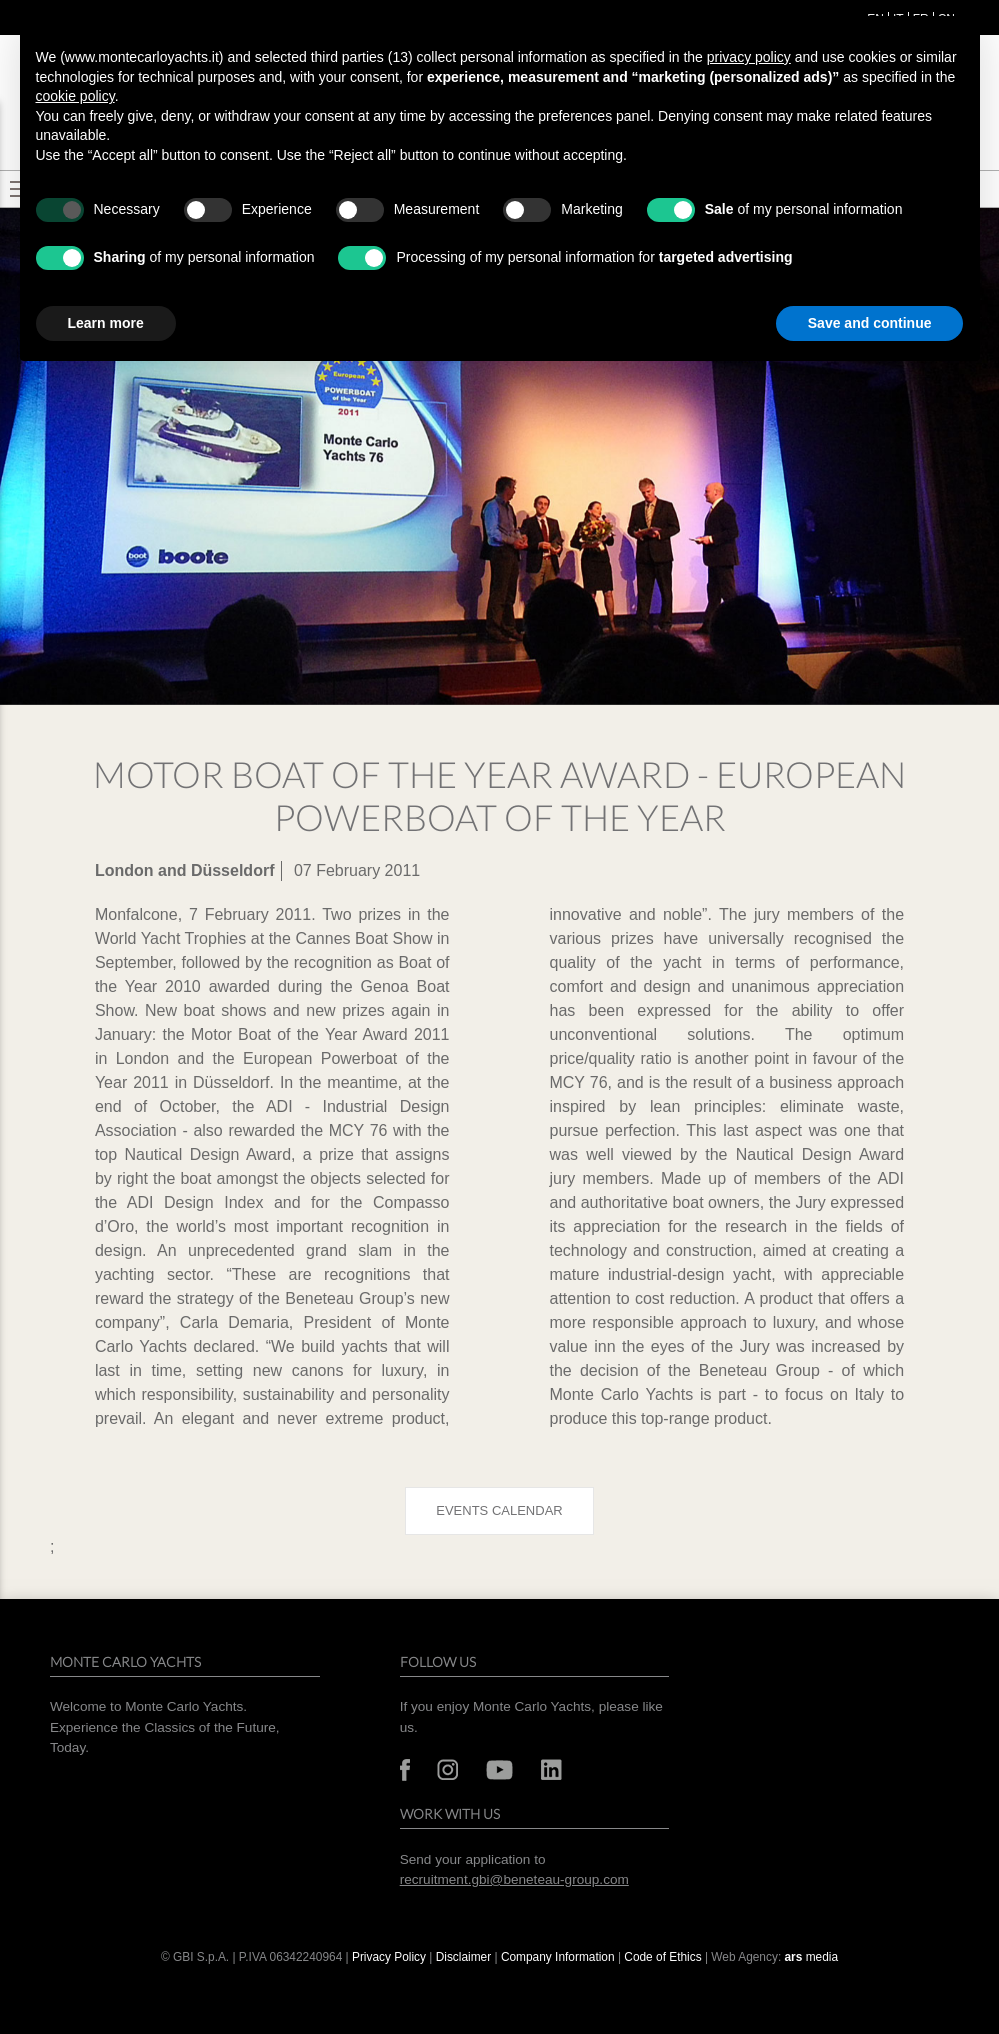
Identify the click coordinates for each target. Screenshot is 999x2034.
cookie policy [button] (75, 96)
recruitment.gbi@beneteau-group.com (514, 1879)
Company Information (558, 1957)
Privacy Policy (389, 1957)
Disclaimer (465, 1957)
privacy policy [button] (749, 57)
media (812, 1957)
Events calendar (499, 1510)
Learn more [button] (106, 323)
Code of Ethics (662, 1957)
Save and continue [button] (870, 323)
